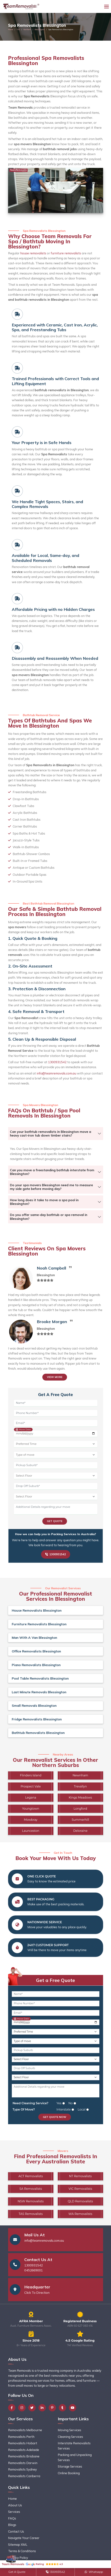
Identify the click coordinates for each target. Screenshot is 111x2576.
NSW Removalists (31, 2201)
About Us (15, 2505)
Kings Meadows (80, 1797)
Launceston (30, 1831)
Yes (59, 2103)
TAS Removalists (31, 2214)
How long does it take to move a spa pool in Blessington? (44, 1202)
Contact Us (16, 2531)
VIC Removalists (80, 2189)
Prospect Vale (31, 1786)
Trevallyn (80, 1786)
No (70, 2103)
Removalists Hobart (22, 2443)
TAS (18, 29)
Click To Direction (37, 2292)
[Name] (56, 1403)
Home (10, 29)
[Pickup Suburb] (56, 1465)
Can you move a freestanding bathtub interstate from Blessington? (52, 1172)
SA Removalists (30, 2189)
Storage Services (70, 2466)
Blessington (40, 29)
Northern (27, 29)
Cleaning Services (70, 2437)
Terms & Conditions (22, 2551)
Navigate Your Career (23, 2538)
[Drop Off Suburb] (56, 1486)
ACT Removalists (30, 2176)
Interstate (64, 2109)
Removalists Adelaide (23, 2450)
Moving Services (69, 2430)
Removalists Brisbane (23, 2456)
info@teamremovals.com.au (56, 1073)
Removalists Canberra (24, 2476)
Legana (30, 1797)
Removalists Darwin (22, 2463)
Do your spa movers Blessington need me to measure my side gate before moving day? (51, 1187)
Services (14, 2512)
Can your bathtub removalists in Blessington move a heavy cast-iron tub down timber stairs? (50, 1133)
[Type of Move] (56, 1455)
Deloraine (80, 1831)
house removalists (33, 253)
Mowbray (31, 1819)
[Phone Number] (56, 1413)
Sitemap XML (17, 2544)
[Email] (56, 1423)
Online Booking (69, 2473)
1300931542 (57, 1062)
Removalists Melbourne (25, 2430)
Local (81, 2109)
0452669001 (33, 2270)
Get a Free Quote (55, 1980)
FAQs (12, 2518)
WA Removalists (80, 2214)
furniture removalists (66, 253)
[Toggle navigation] (106, 6)
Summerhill (80, 1819)
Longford (80, 1808)
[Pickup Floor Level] (56, 1476)
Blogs (12, 2525)
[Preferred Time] (56, 1444)
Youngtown (30, 1808)
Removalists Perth (21, 2437)
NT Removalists (80, 2176)
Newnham (80, 1775)
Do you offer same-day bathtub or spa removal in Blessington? (48, 1216)
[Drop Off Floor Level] (56, 1496)
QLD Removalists (80, 2201)
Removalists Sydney (22, 2469)
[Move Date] (56, 1433)
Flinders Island (30, 1775)
